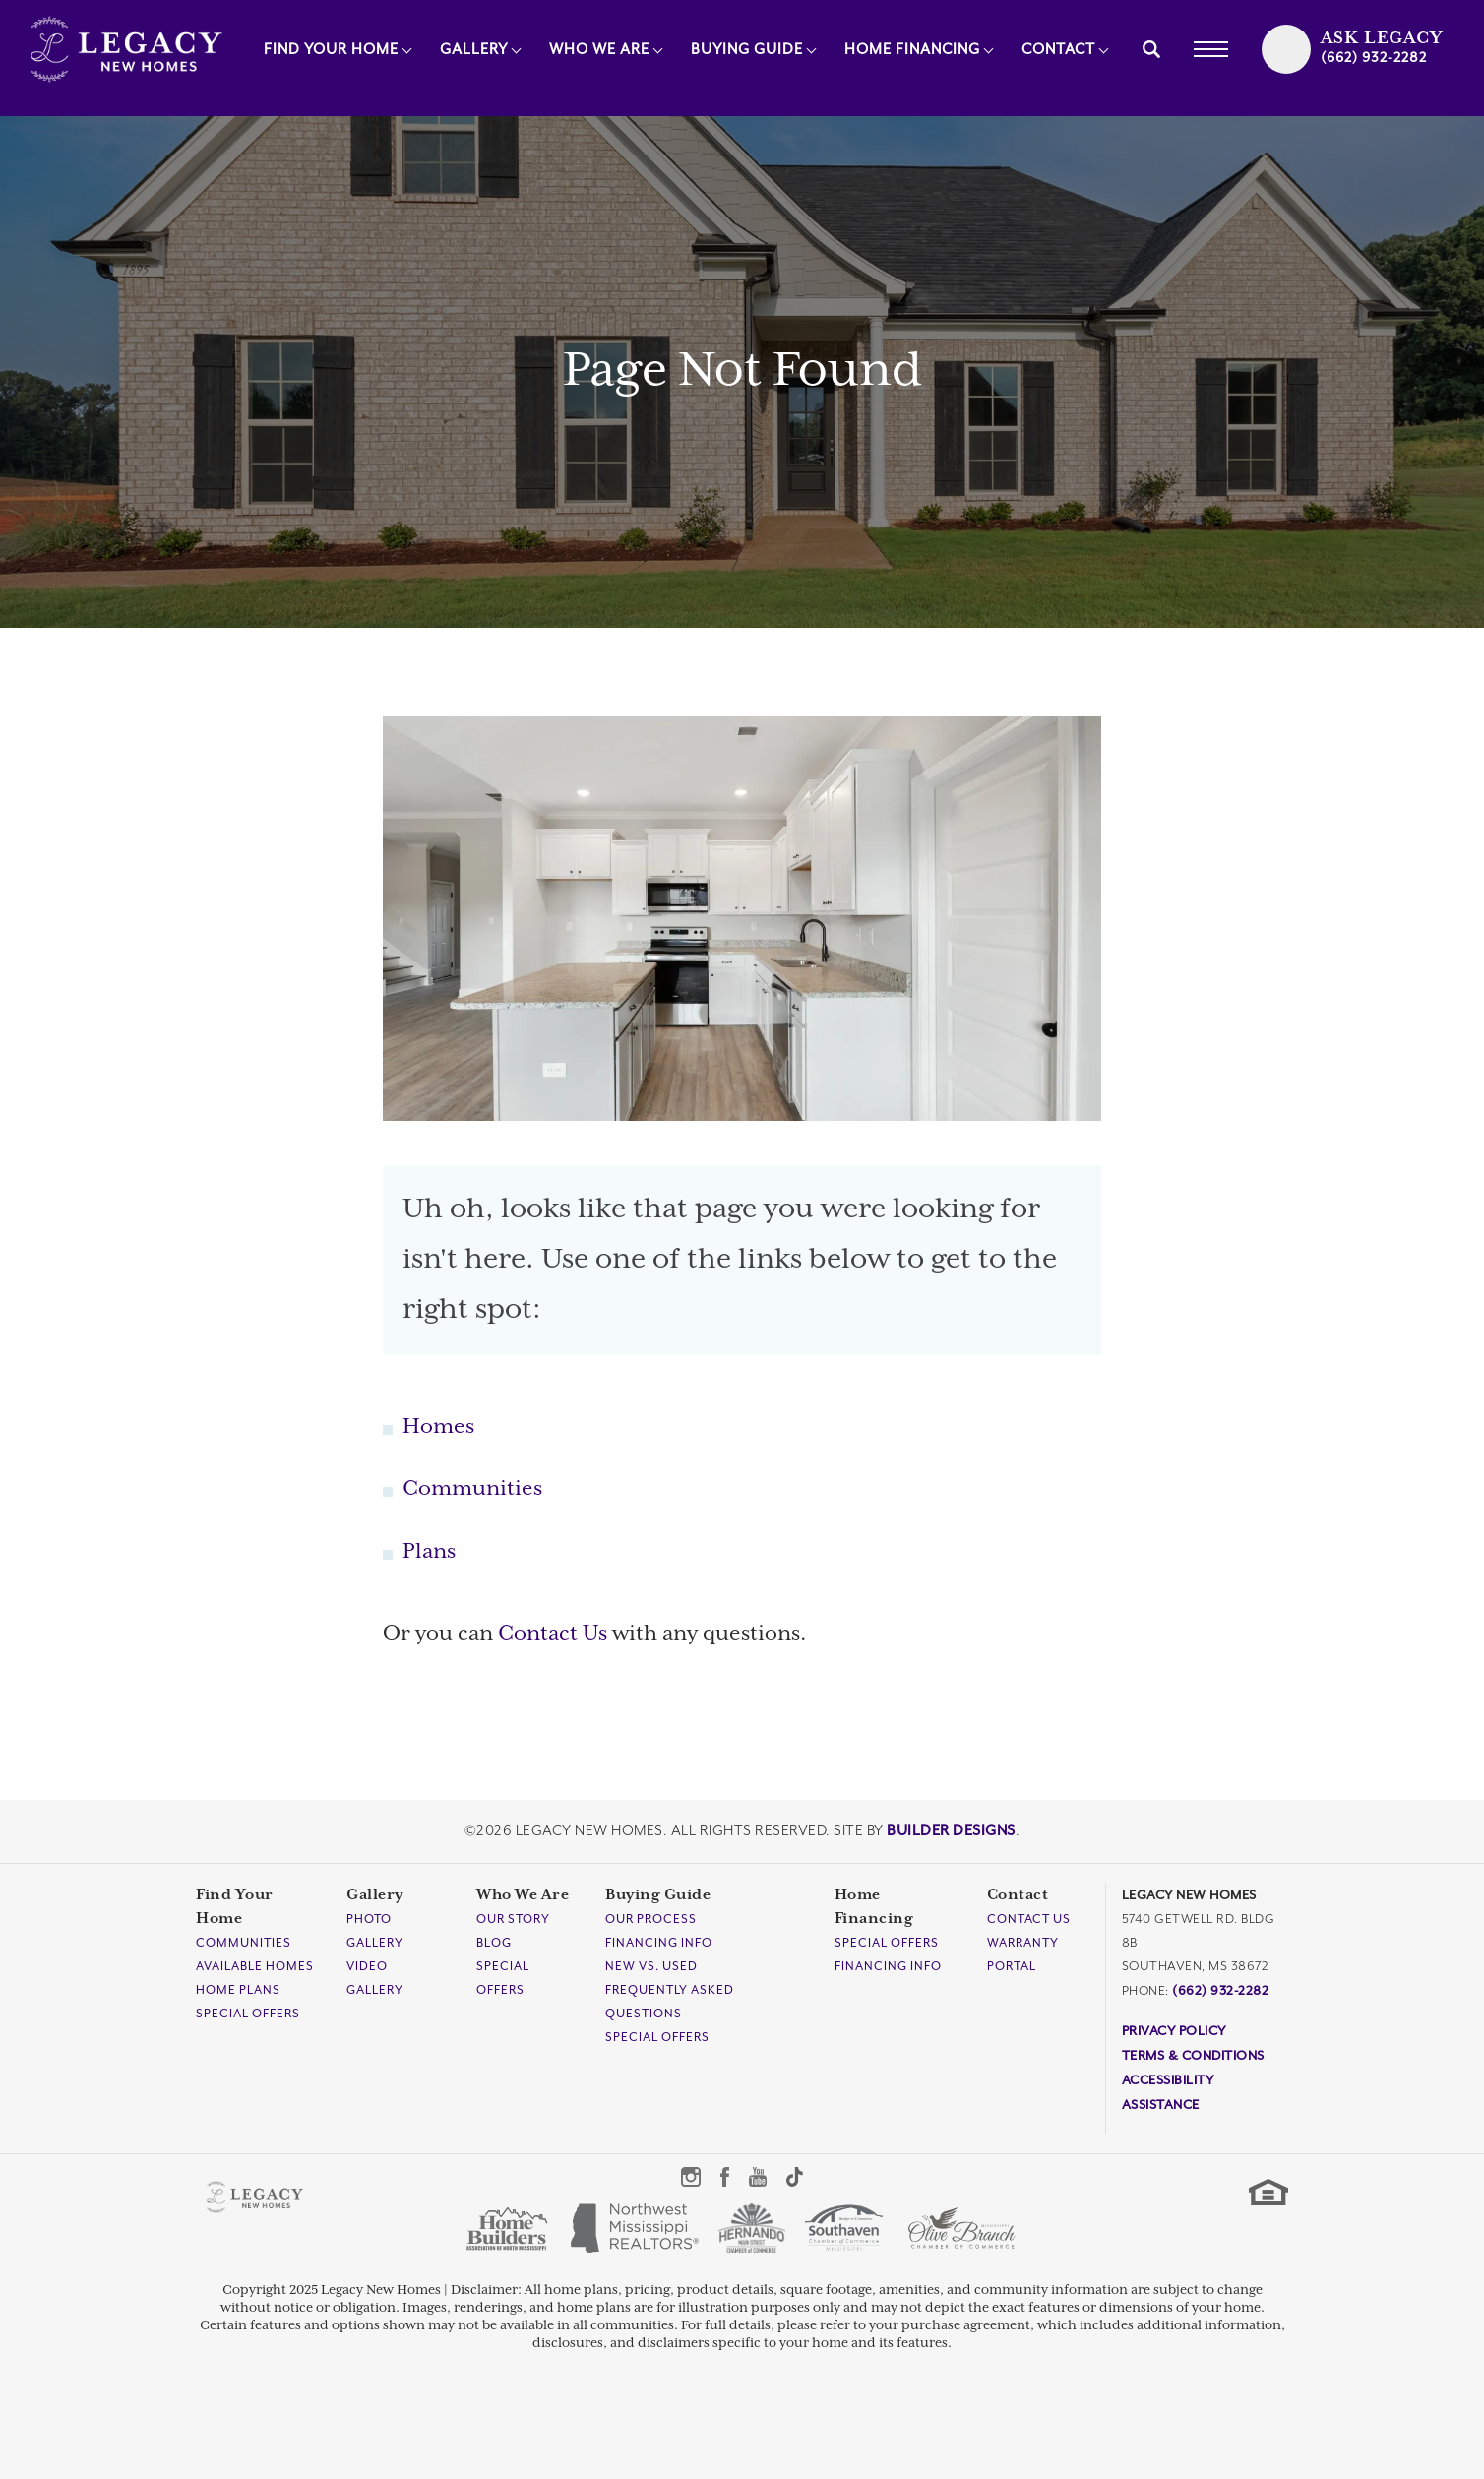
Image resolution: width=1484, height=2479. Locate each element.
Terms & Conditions (1193, 2055)
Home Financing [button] (912, 49)
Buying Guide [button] (747, 49)
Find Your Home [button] (331, 49)
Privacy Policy (1174, 2030)
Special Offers (248, 2013)
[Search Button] (1151, 49)
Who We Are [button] (599, 49)
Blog (494, 1943)
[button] (1151, 49)
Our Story (513, 1919)
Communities (472, 1489)
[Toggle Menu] (1210, 49)
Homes (438, 1427)
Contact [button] (1058, 49)
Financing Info (658, 1943)
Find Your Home (235, 1907)
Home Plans (238, 1990)
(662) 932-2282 (1220, 1990)
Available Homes (255, 1966)
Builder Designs (951, 1831)
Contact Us (552, 1633)
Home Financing (874, 1907)
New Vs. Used (651, 1966)
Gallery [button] (474, 49)
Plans (429, 1552)
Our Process (651, 1919)
